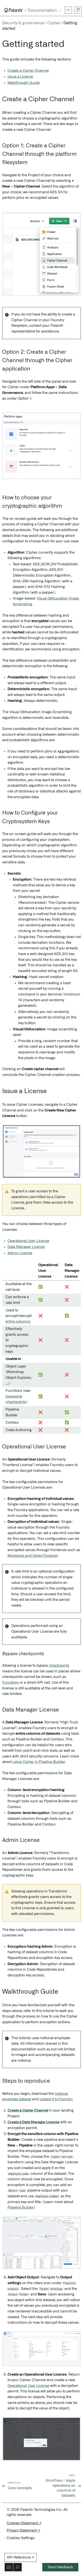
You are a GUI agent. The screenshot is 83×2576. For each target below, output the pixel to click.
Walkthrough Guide (24, 83)
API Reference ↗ (20, 2557)
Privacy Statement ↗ (23, 2530)
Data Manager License (26, 1247)
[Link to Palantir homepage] (13, 10)
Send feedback (60, 2567)
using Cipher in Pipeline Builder (39, 1762)
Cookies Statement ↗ (24, 2523)
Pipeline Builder (21, 2207)
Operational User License (28, 1241)
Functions (10, 1682)
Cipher (53, 23)
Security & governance (23, 23)
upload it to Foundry (55, 2099)
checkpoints (59, 1665)
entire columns (18, 1321)
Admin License (20, 1253)
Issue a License (20, 76)
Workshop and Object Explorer (33, 1556)
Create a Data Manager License (33, 2122)
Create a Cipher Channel (28, 70)
